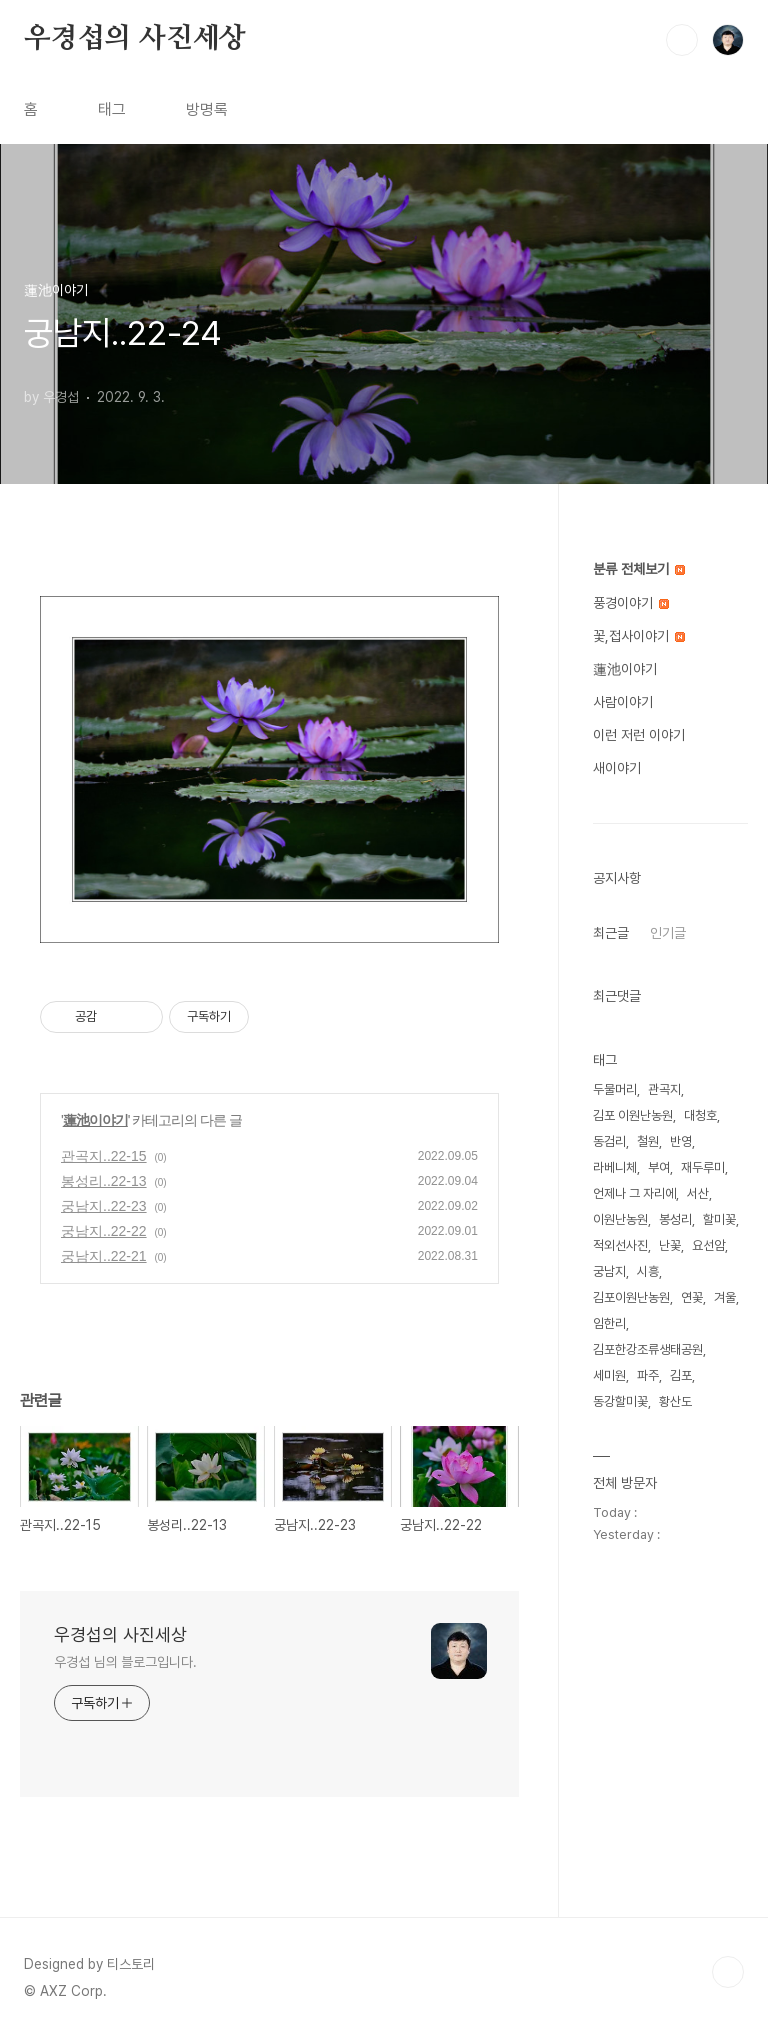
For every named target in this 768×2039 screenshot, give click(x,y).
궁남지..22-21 (104, 1256)
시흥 (648, 1271)
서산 (698, 1193)
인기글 (668, 933)
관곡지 (664, 1089)
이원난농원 (620, 1219)
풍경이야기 (631, 603)
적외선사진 (620, 1245)
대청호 (700, 1115)
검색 (682, 40)
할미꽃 (719, 1219)
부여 (659, 1167)
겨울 (725, 1297)
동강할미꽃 (620, 1401)
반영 (681, 1141)
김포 (681, 1375)
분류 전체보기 (639, 569)
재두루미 (703, 1167)
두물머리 (615, 1089)
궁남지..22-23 (104, 1206)
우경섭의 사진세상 (135, 39)
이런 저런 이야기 (639, 735)
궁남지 (609, 1271)
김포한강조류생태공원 (648, 1349)
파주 (648, 1375)
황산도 (675, 1401)
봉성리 (675, 1219)
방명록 (207, 109)
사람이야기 (623, 702)
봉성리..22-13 (104, 1181)
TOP (728, 1972)
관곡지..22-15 (104, 1156)
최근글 (611, 933)
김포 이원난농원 (633, 1115)
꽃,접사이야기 (639, 636)
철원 (648, 1141)
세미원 (609, 1375)
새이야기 (617, 768)
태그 (112, 109)
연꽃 (692, 1297)
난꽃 (670, 1245)
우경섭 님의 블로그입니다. (125, 1662)
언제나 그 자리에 (634, 1193)
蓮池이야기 (95, 1120)
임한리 (609, 1323)
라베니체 (615, 1167)
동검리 (609, 1141)
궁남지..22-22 (104, 1231)
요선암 (708, 1245)
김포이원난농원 (631, 1297)
